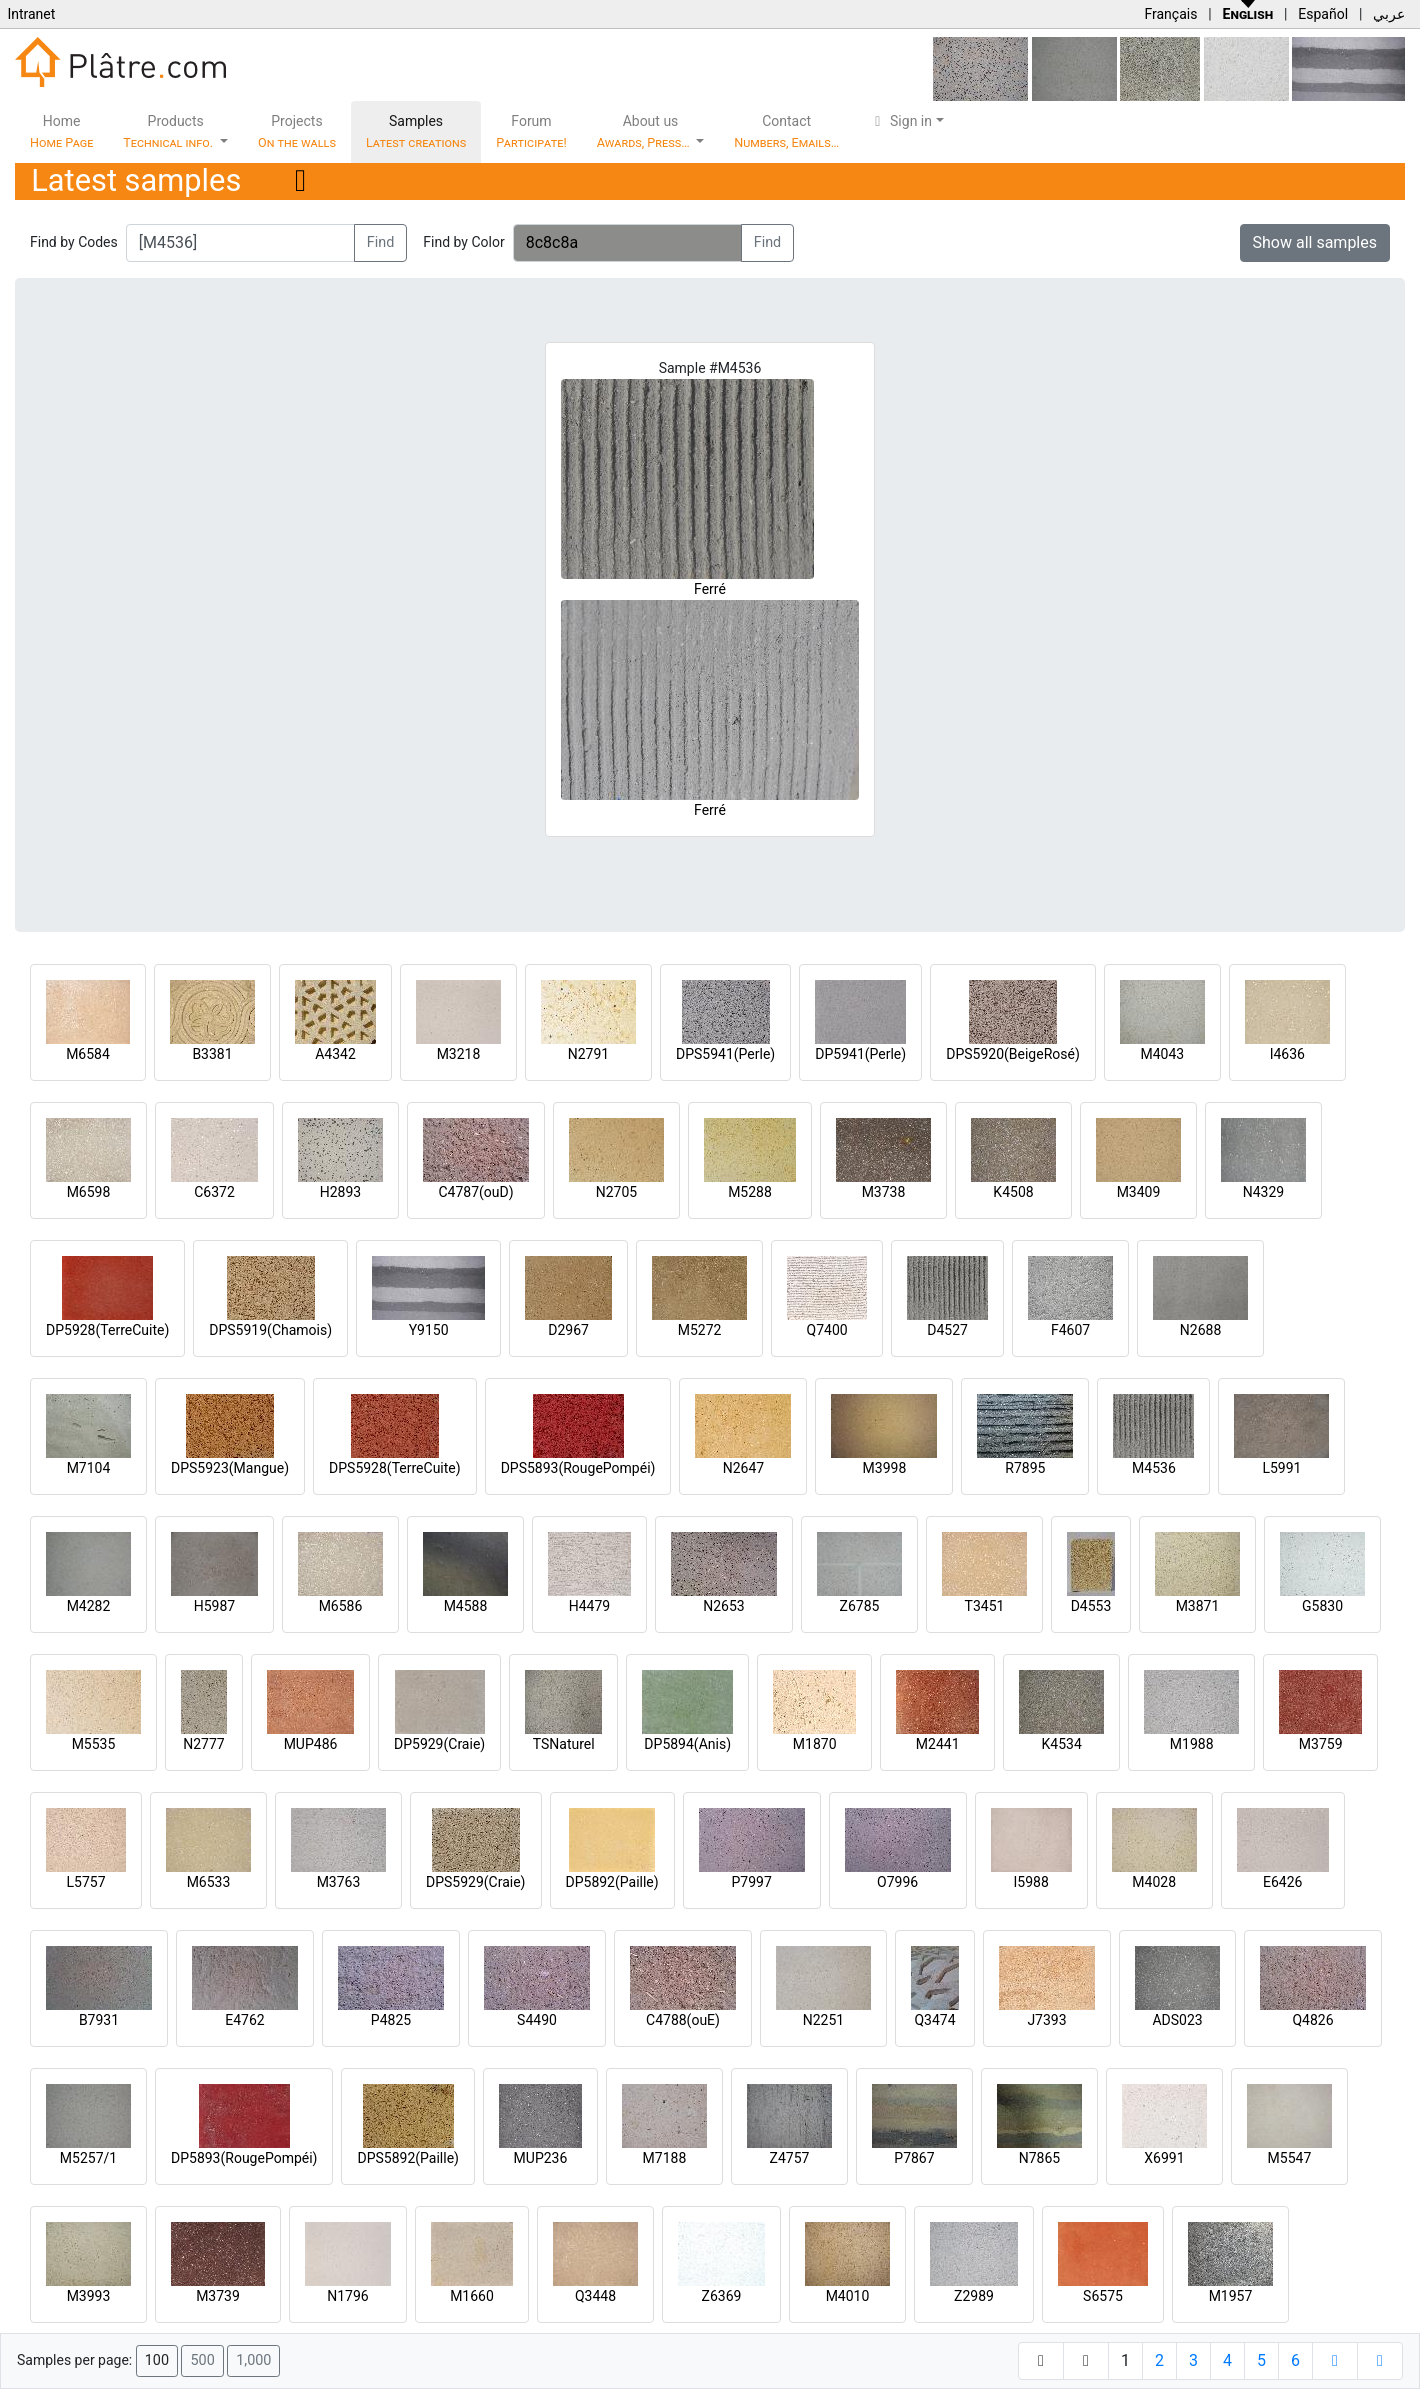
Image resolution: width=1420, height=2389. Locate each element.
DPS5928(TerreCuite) (395, 1468)
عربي (1389, 14)
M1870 (815, 1744)
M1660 (472, 2296)
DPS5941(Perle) (725, 1054)
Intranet (31, 14)
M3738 (884, 1192)
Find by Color (463, 242)
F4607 (1070, 1330)
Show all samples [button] (1315, 242)
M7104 (89, 1468)
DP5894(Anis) (687, 1744)
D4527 (947, 1330)
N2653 (723, 1606)
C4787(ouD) (475, 1192)
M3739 (218, 2296)
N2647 (743, 1468)
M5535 (94, 1744)
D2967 (568, 1330)
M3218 (459, 1054)
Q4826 (1312, 2020)
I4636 (1287, 1054)
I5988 (1031, 1882)
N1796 (347, 2296)
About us (645, 131)
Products (169, 131)
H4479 (589, 1606)
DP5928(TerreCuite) (107, 1330)
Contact (786, 131)
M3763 (339, 1882)
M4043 (1162, 1054)
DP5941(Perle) (860, 1054)
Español (1323, 14)
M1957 (1231, 2296)
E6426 (1282, 1882)
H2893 (340, 1192)
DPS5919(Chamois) (270, 1330)
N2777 (203, 1744)
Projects (297, 131)
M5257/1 (88, 2158)
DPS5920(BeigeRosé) (1013, 1054)
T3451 (985, 1606)
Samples (416, 131)
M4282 (89, 1606)
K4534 (1062, 1744)
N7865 (1039, 2158)
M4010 (848, 2296)
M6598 (89, 1192)
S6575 (1103, 2296)
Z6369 (722, 2296)
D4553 (1091, 1606)
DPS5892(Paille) (407, 2158)
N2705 (616, 1192)
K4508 (1013, 1192)
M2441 (938, 1744)
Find (381, 242)
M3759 (1321, 1744)
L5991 (1281, 1468)
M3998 (885, 1468)
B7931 (99, 2020)
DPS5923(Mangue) (230, 1468)
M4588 (466, 1606)
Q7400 (827, 1330)
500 (202, 2360)
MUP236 (541, 2158)
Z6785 (860, 1606)
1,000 (253, 2360)
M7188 (665, 2158)
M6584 (88, 1054)
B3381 (212, 1054)
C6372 (214, 1192)
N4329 (1263, 1192)
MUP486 (311, 1744)
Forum (531, 131)
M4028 (1154, 1882)
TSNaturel (564, 1744)
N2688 (1200, 1330)
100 (157, 2360)
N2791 (588, 1054)
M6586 (341, 1606)
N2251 (823, 2020)
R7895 (1025, 1468)
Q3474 (934, 2020)
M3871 (1198, 1606)
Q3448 (595, 2296)
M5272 (700, 1330)
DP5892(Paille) (612, 1882)
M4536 (1154, 1468)
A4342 (335, 1054)
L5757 (85, 1882)
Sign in (900, 121)
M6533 (209, 1882)
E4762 (244, 2020)
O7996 (897, 1882)
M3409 (1139, 1192)
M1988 (1192, 1744)
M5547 (1290, 2158)
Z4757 (790, 2158)
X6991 (1164, 2158)
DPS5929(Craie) (476, 1882)
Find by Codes (74, 242)
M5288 (750, 1192)
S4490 (537, 2020)
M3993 (89, 2296)
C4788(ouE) (683, 2020)
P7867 (914, 2158)
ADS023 (1177, 2020)
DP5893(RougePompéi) (244, 2158)
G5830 (1322, 1606)
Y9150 (429, 1330)
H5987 (214, 1606)
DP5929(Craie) (439, 1744)
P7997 (752, 1882)
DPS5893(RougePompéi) (578, 1468)
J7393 (1046, 2020)
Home (61, 131)
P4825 (391, 2020)
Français (1170, 14)
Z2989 (974, 2296)
